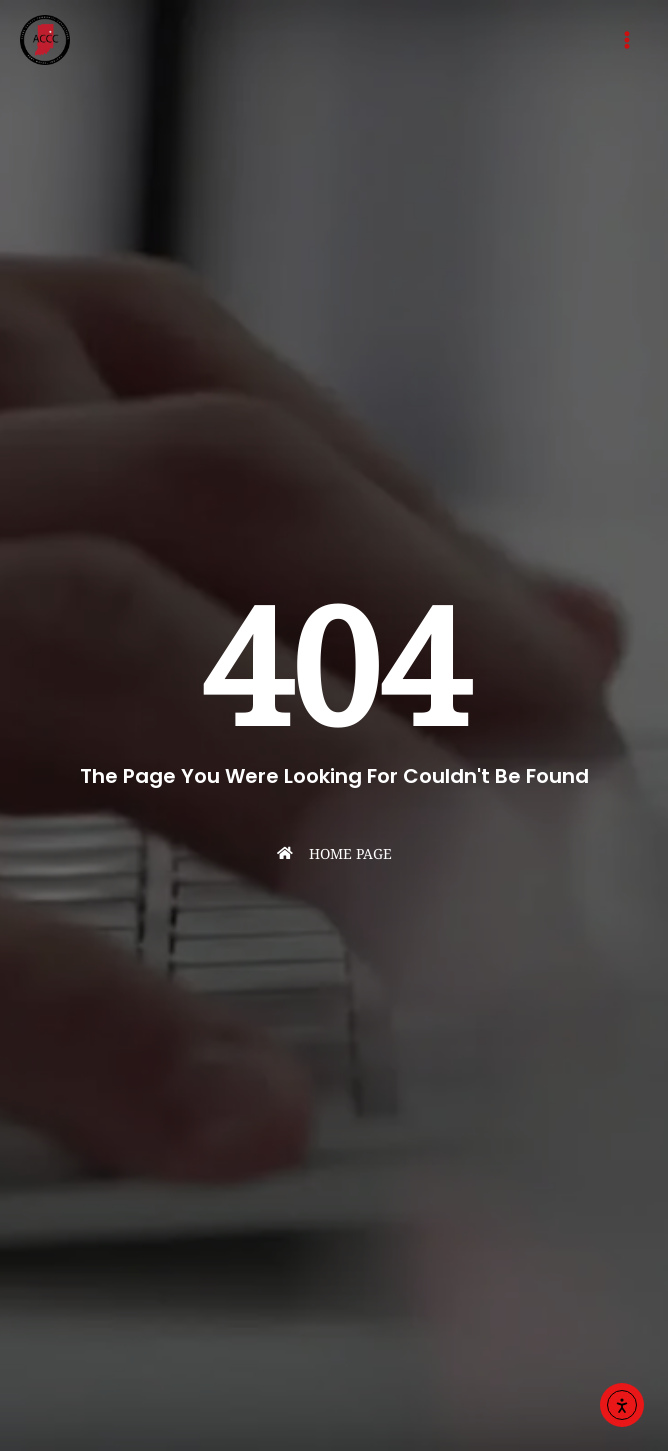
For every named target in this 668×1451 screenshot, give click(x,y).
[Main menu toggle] (627, 40)
